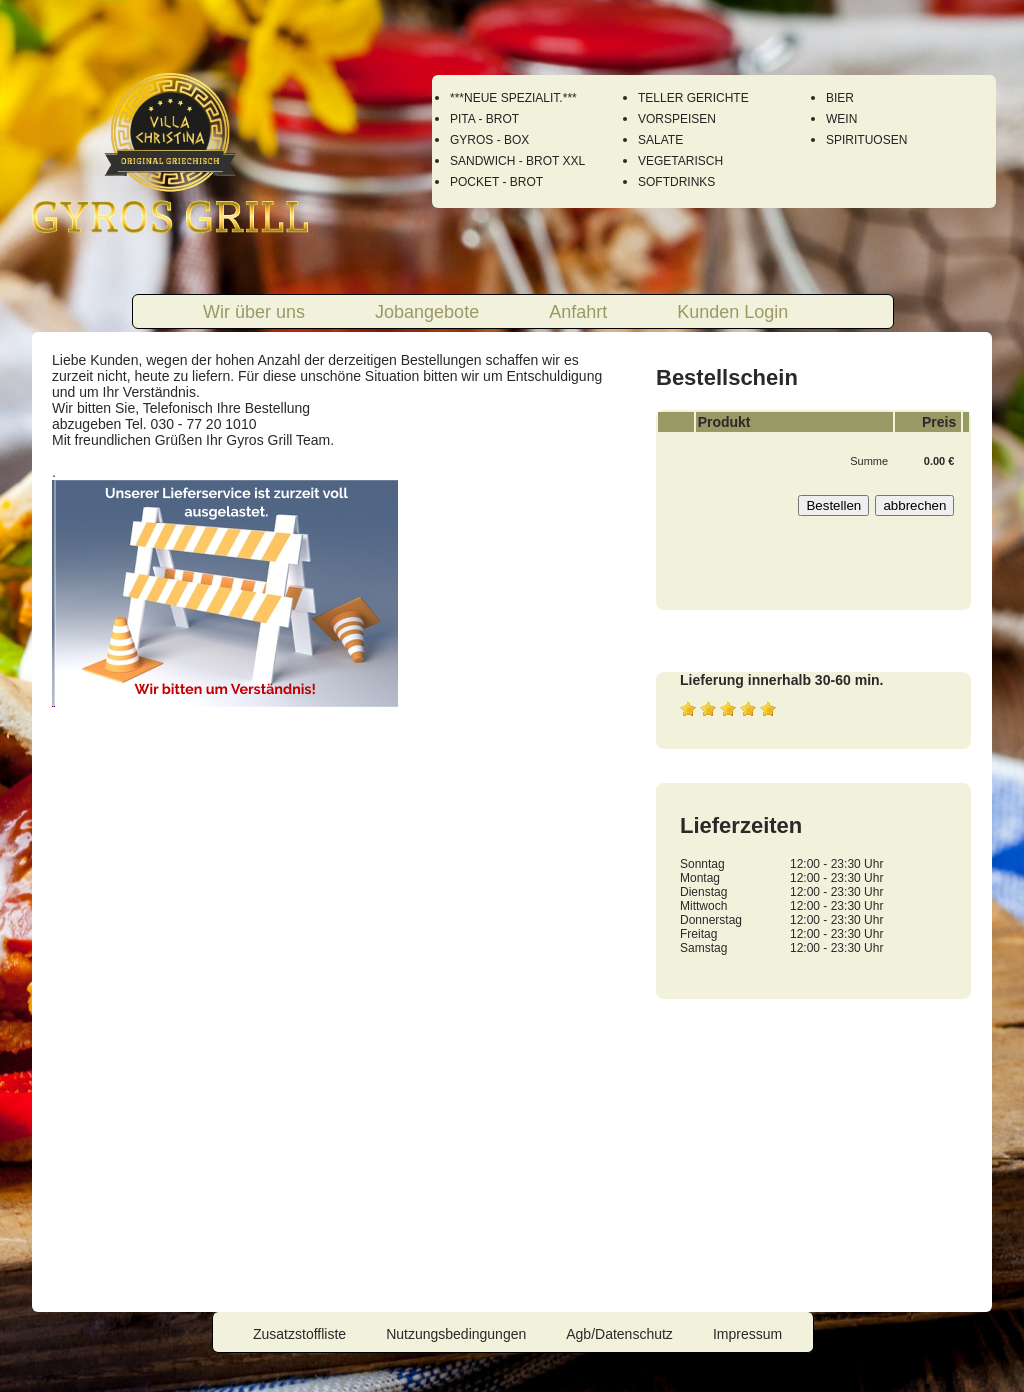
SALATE (660, 140)
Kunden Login (732, 312)
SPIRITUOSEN (866, 140)
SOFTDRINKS (676, 182)
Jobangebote (427, 312)
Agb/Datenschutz (619, 1334)
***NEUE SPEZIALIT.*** (513, 98)
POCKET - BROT (496, 182)
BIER (840, 98)
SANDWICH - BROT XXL (517, 161)
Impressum (747, 1334)
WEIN (841, 119)
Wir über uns (254, 312)
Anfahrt (578, 312)
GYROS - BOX (489, 140)
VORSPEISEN (677, 119)
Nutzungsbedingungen (456, 1334)
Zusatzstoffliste (299, 1334)
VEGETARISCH (680, 161)
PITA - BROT (484, 119)
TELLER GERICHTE (693, 98)
